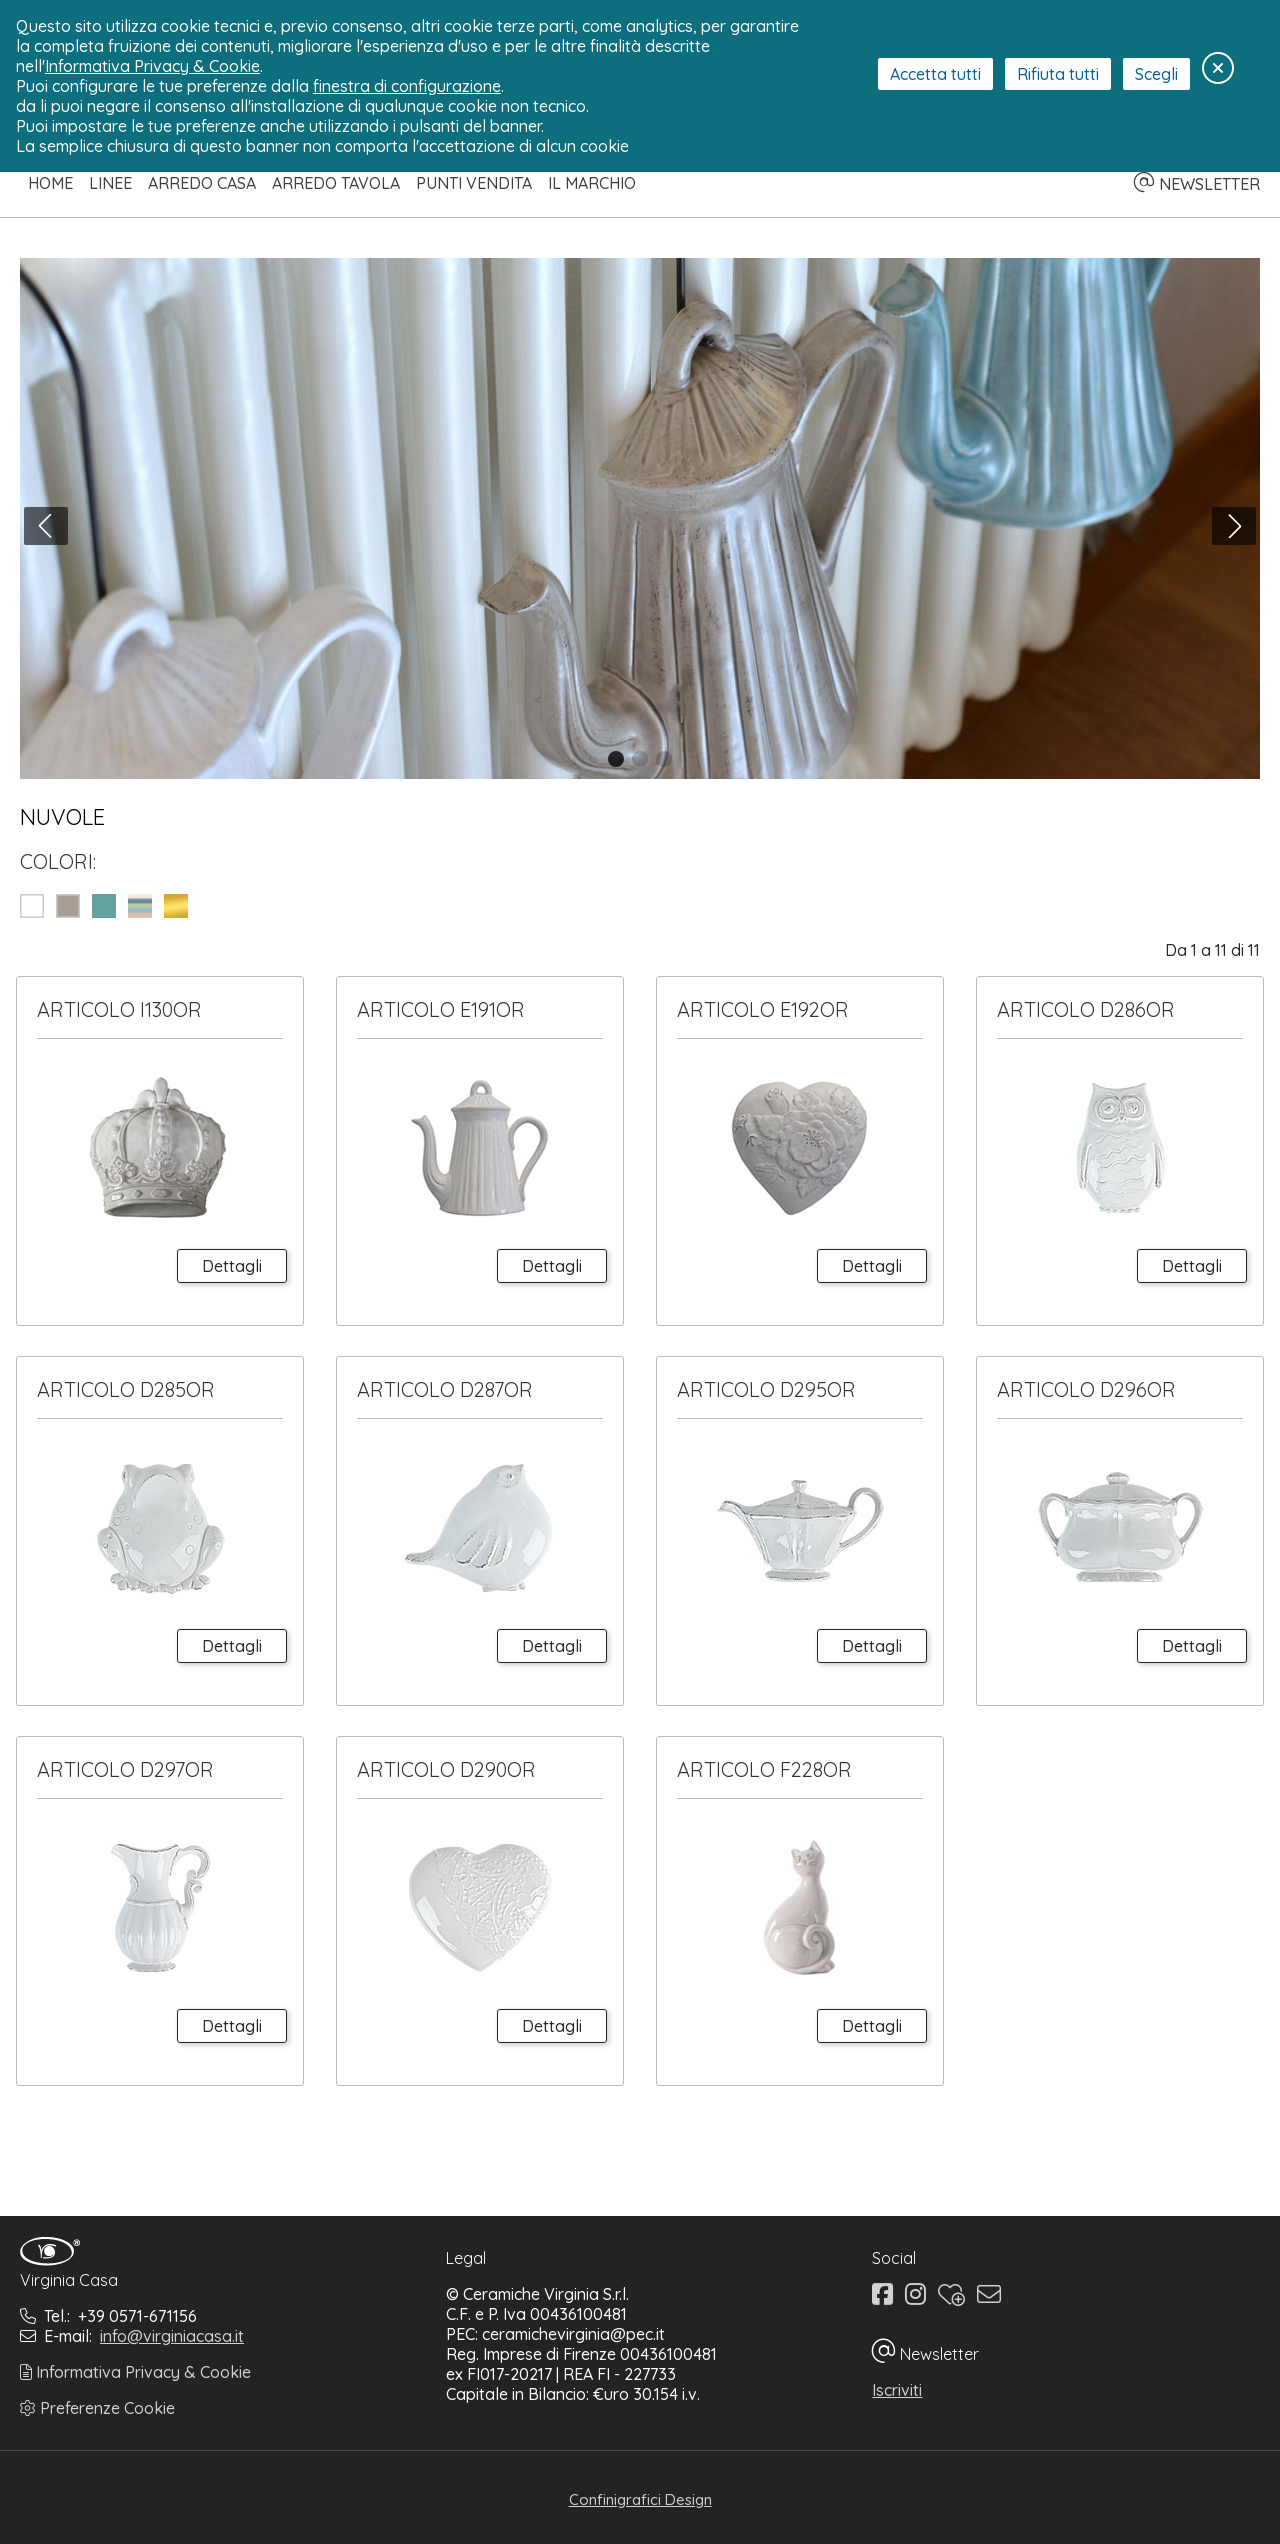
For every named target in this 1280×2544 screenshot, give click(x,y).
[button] (616, 759)
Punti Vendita (474, 183)
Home (50, 183)
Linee (110, 183)
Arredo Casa (202, 183)
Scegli (1156, 74)
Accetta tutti (935, 74)
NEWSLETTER (1197, 184)
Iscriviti (897, 2390)
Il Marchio (592, 183)
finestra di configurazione (407, 86)
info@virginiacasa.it (172, 2336)
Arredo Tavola (336, 183)
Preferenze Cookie (97, 2408)
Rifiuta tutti (1058, 74)
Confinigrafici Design (640, 2499)
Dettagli (232, 1266)
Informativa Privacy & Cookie (135, 2372)
